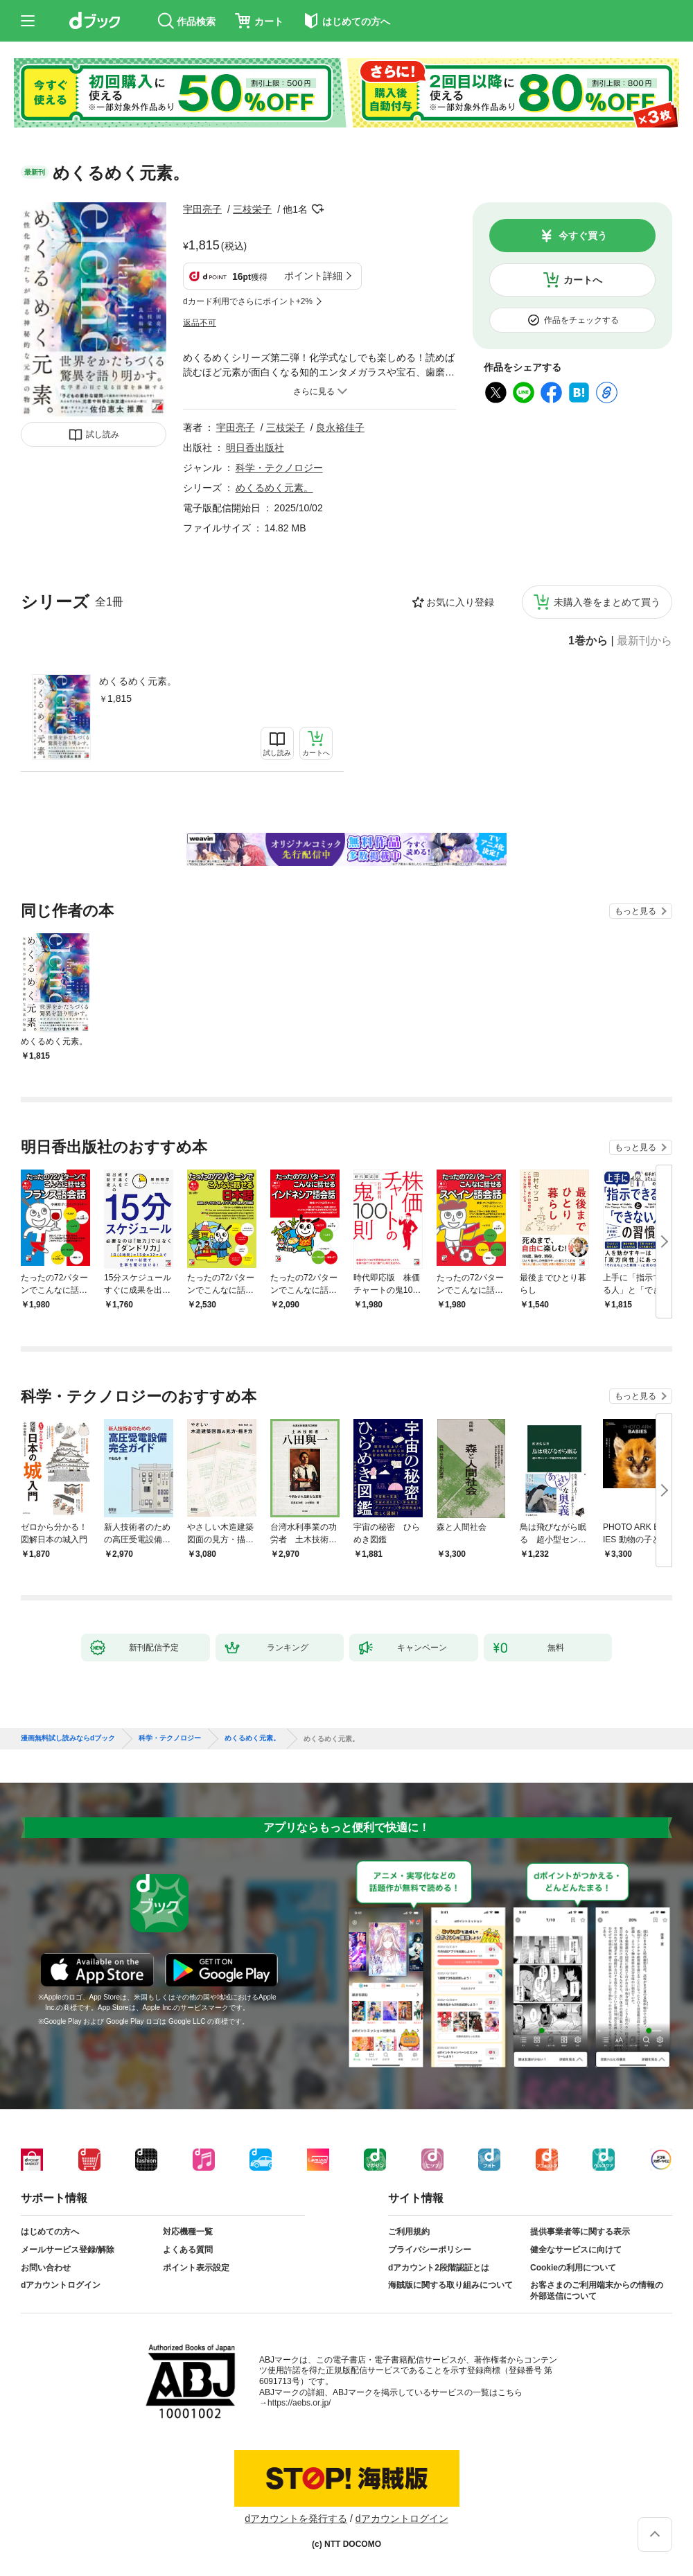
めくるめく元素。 (138, 681)
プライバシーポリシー (429, 2250)
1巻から (588, 640)
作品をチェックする (581, 320)
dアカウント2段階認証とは (438, 2268)
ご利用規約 (409, 2232)
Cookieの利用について (573, 2268)
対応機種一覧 (188, 2232)
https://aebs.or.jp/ (299, 2403)
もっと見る (635, 911)
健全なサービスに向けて (576, 2250)
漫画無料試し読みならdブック (68, 1738)
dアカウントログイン (60, 2285)
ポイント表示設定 (196, 2268)
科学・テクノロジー (279, 467)
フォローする (317, 209)
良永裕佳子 (340, 427)
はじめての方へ (50, 2232)
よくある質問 (188, 2250)
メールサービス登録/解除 (67, 2250)
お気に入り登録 (460, 602)
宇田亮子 (202, 209)
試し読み (102, 434)
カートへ (582, 279)
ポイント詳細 (313, 275)
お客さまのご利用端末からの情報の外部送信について (596, 2290)
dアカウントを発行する (296, 2518)
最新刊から (644, 640)
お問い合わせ (46, 2268)
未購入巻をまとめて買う (607, 602)
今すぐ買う (583, 235)
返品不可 (199, 323)
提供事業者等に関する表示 (580, 2232)
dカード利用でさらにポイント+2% (248, 301)
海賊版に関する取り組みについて (450, 2285)
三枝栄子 (252, 209)
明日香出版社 (255, 447)
